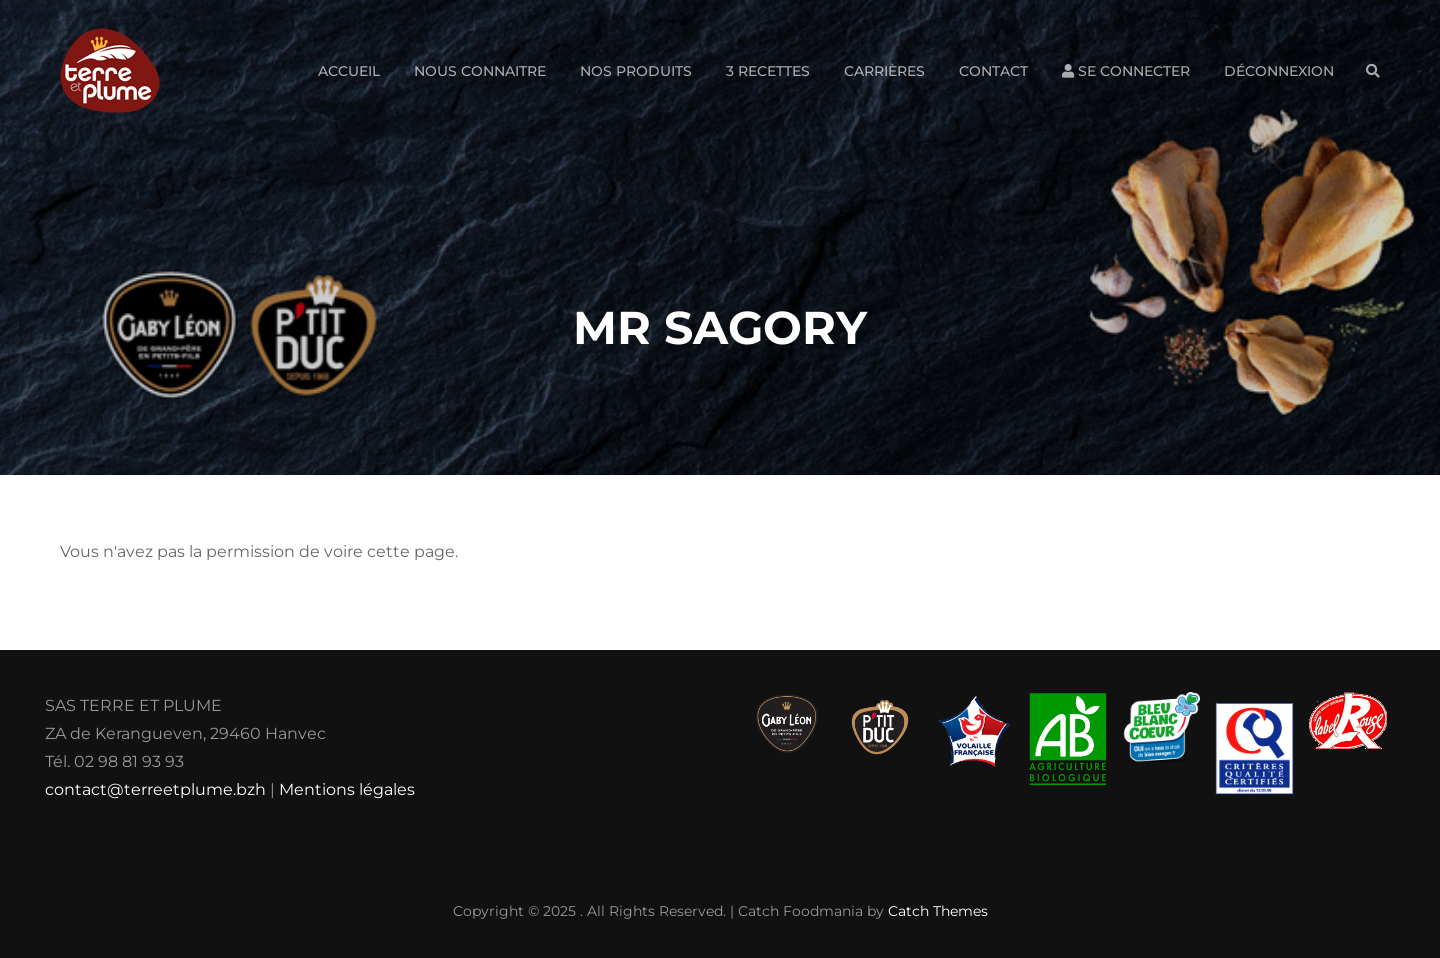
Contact (993, 71)
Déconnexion (1279, 71)
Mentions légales (347, 789)
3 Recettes (768, 71)
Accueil (349, 71)
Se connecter (1126, 71)
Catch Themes (938, 911)
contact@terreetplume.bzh (155, 789)
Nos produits (636, 71)
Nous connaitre (480, 71)
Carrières (884, 71)
